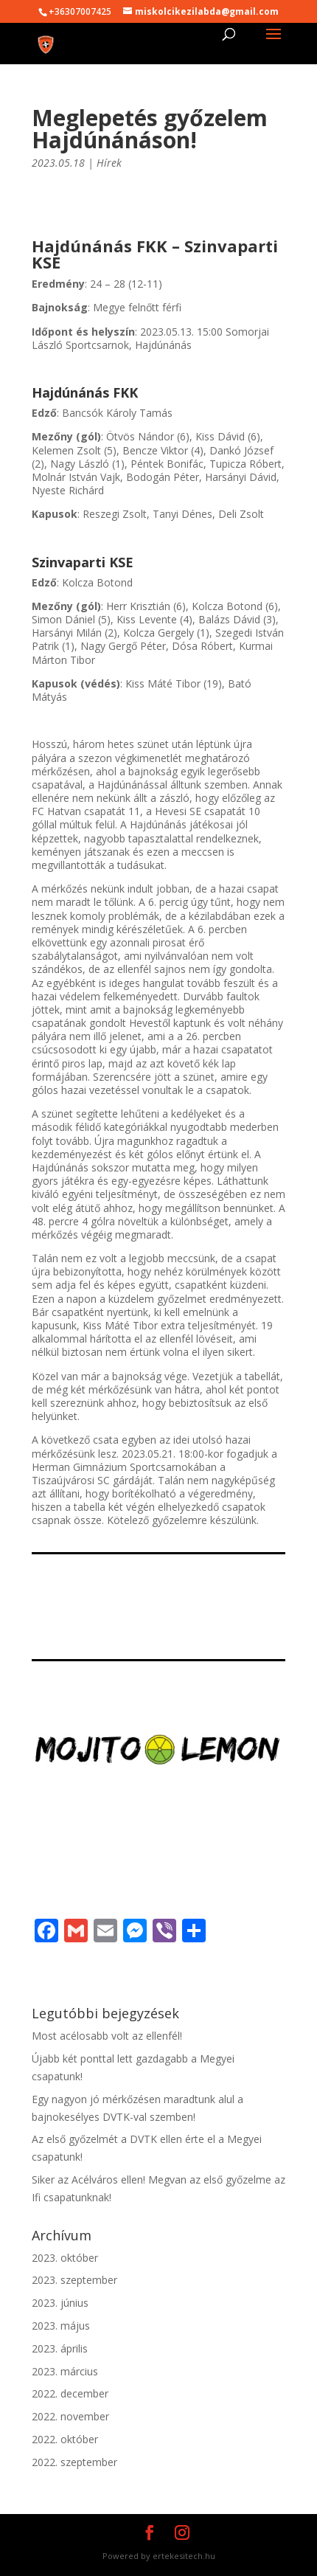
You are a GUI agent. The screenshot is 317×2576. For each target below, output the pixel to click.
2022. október (65, 2439)
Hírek (109, 163)
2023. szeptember (74, 2280)
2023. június (60, 2303)
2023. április (60, 2348)
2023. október (65, 2258)
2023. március (65, 2371)
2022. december (70, 2393)
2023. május (61, 2326)
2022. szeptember (74, 2462)
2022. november (70, 2416)
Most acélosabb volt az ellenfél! (107, 2036)
